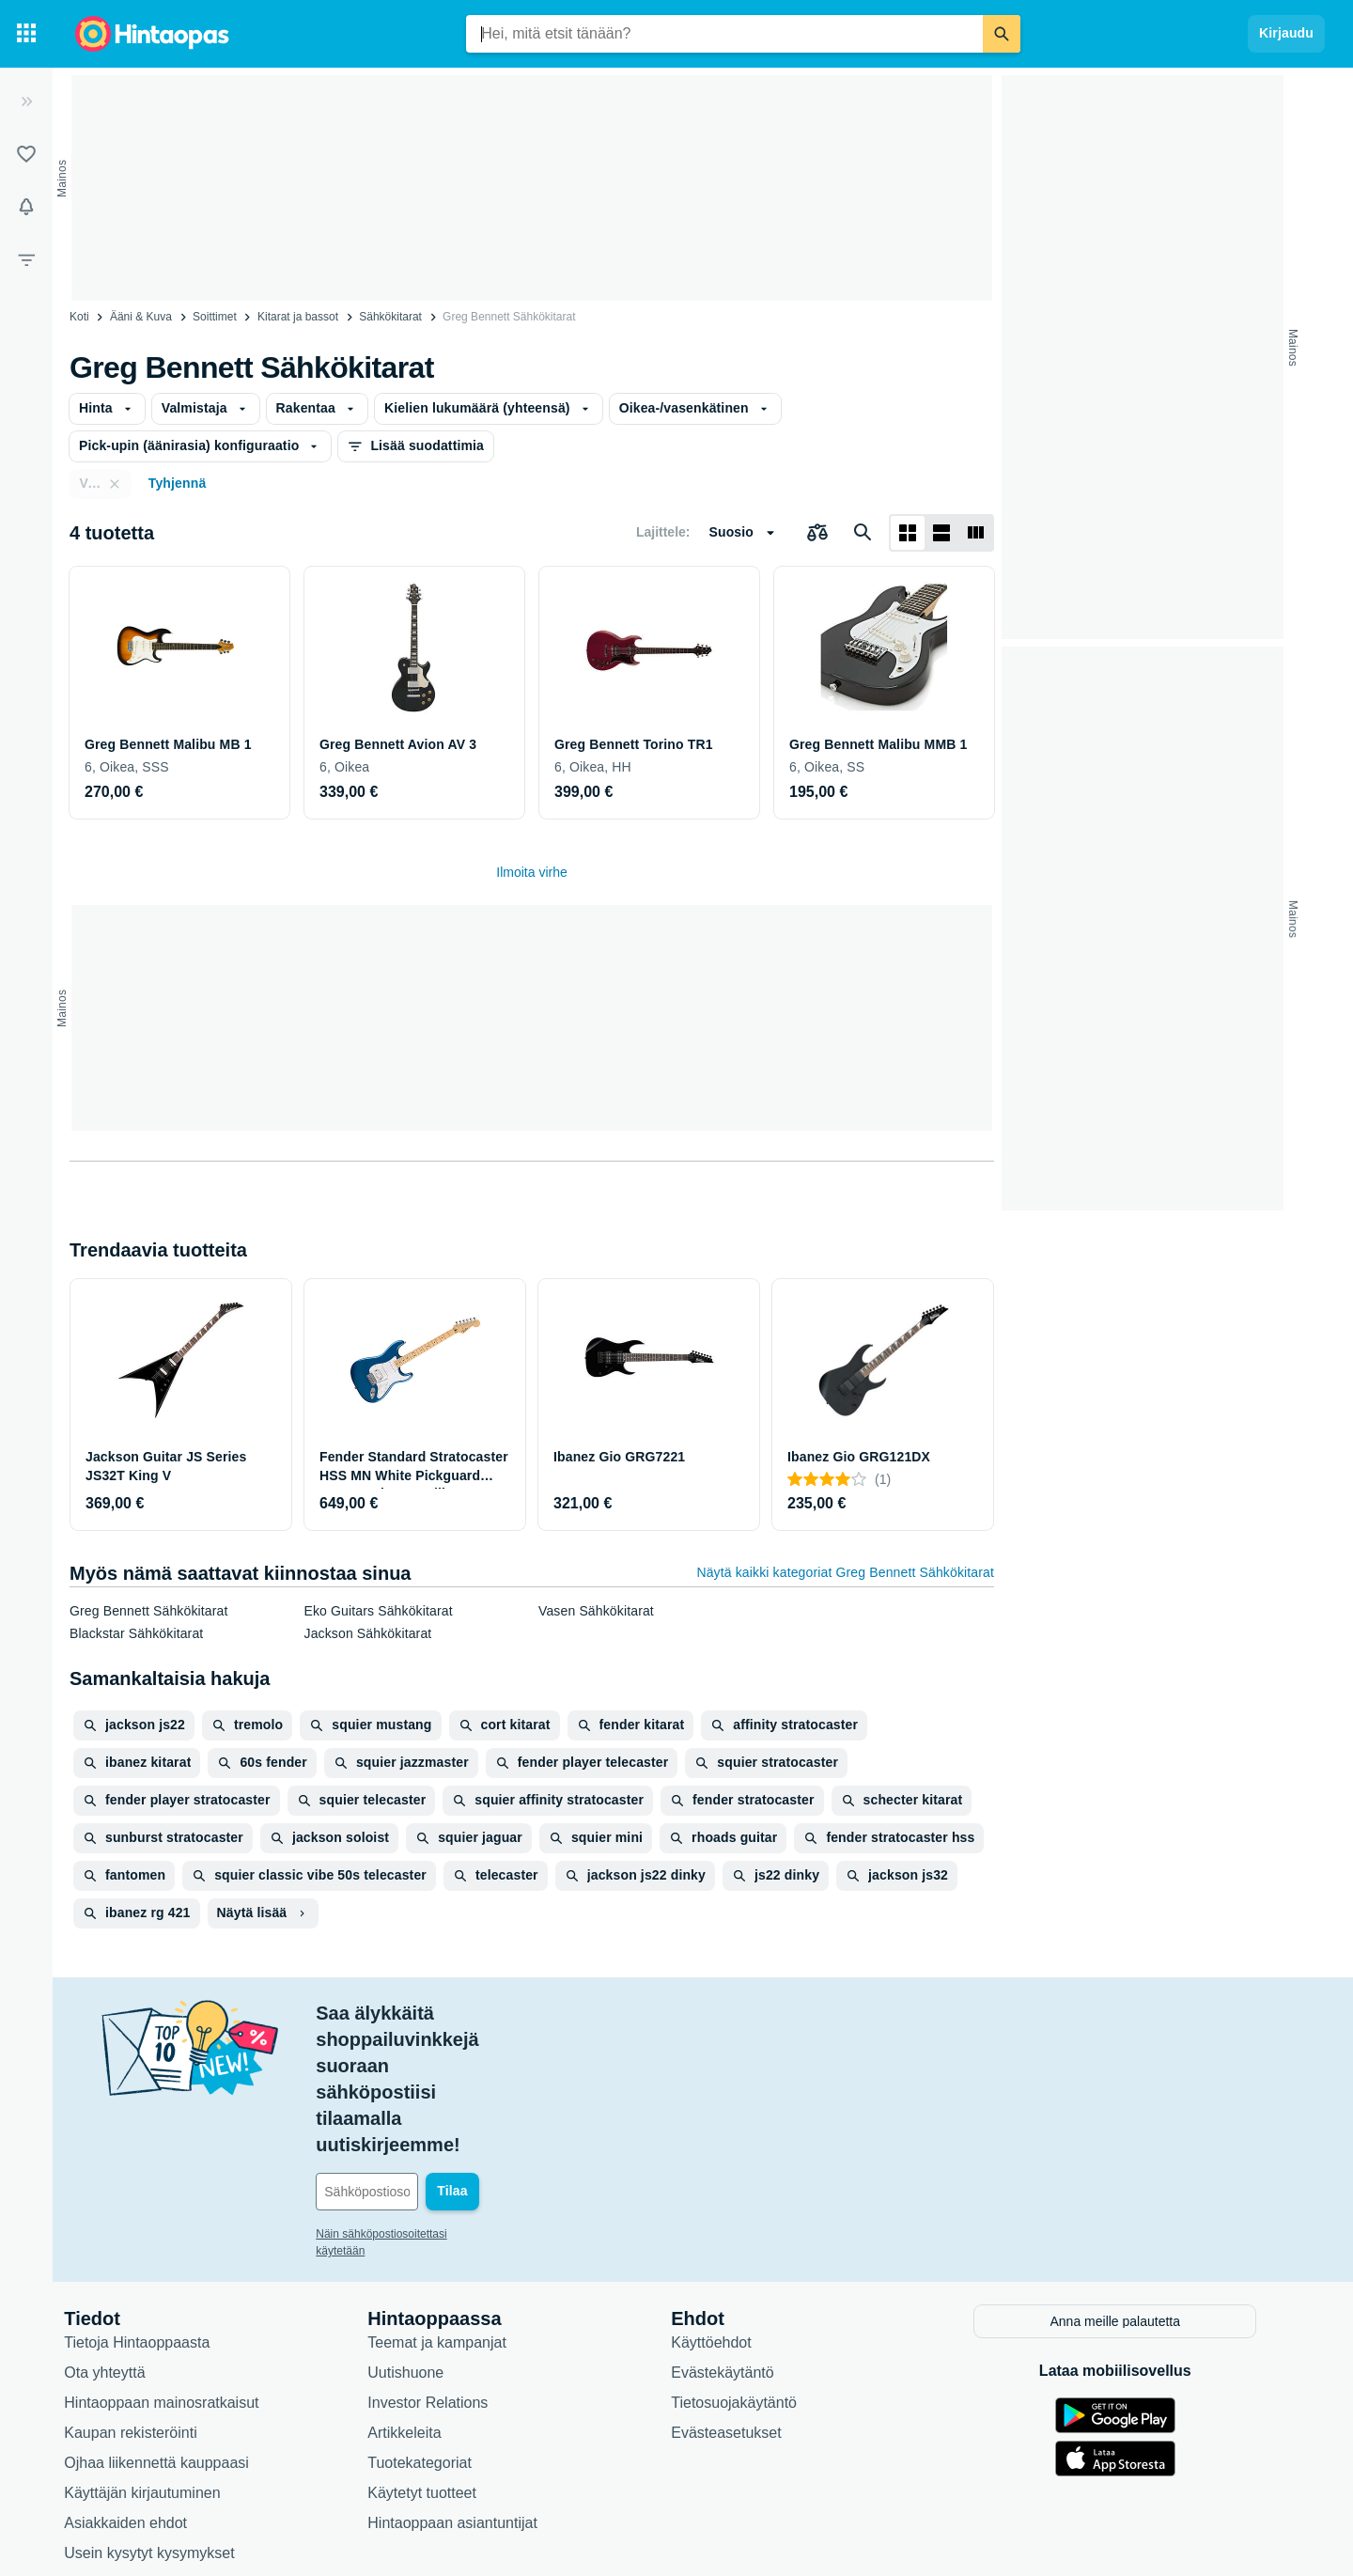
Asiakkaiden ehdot (142, 2388)
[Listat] (26, 154)
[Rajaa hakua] (26, 259)
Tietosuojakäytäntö (751, 2268)
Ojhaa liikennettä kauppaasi (173, 2328)
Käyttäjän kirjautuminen (159, 2358)
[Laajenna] (26, 101)
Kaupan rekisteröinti (147, 2298)
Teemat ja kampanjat (453, 2208)
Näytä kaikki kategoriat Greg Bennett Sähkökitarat (845, 1572)
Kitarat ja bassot (297, 316)
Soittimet (215, 316)
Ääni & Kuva (141, 316)
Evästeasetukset (743, 2298)
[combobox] (724, 34)
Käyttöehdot (728, 2208)
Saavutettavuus (132, 2449)
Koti (79, 316)
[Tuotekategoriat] (26, 34)
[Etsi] (1001, 34)
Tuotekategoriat (436, 2328)
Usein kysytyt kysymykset (166, 2419)
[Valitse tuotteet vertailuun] (817, 533)
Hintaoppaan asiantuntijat (469, 2388)
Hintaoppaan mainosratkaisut (178, 2268)
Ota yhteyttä (121, 2238)
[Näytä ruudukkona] (908, 533)
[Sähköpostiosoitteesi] (460, 2060)
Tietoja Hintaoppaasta (153, 2208)
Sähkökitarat (390, 316)
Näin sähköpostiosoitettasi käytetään (424, 2102)
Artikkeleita (421, 2298)
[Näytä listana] (941, 533)
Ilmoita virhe (531, 872)
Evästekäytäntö (739, 2238)
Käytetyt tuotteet (438, 2358)
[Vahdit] (26, 207)
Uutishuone (422, 2238)
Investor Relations (444, 2268)
